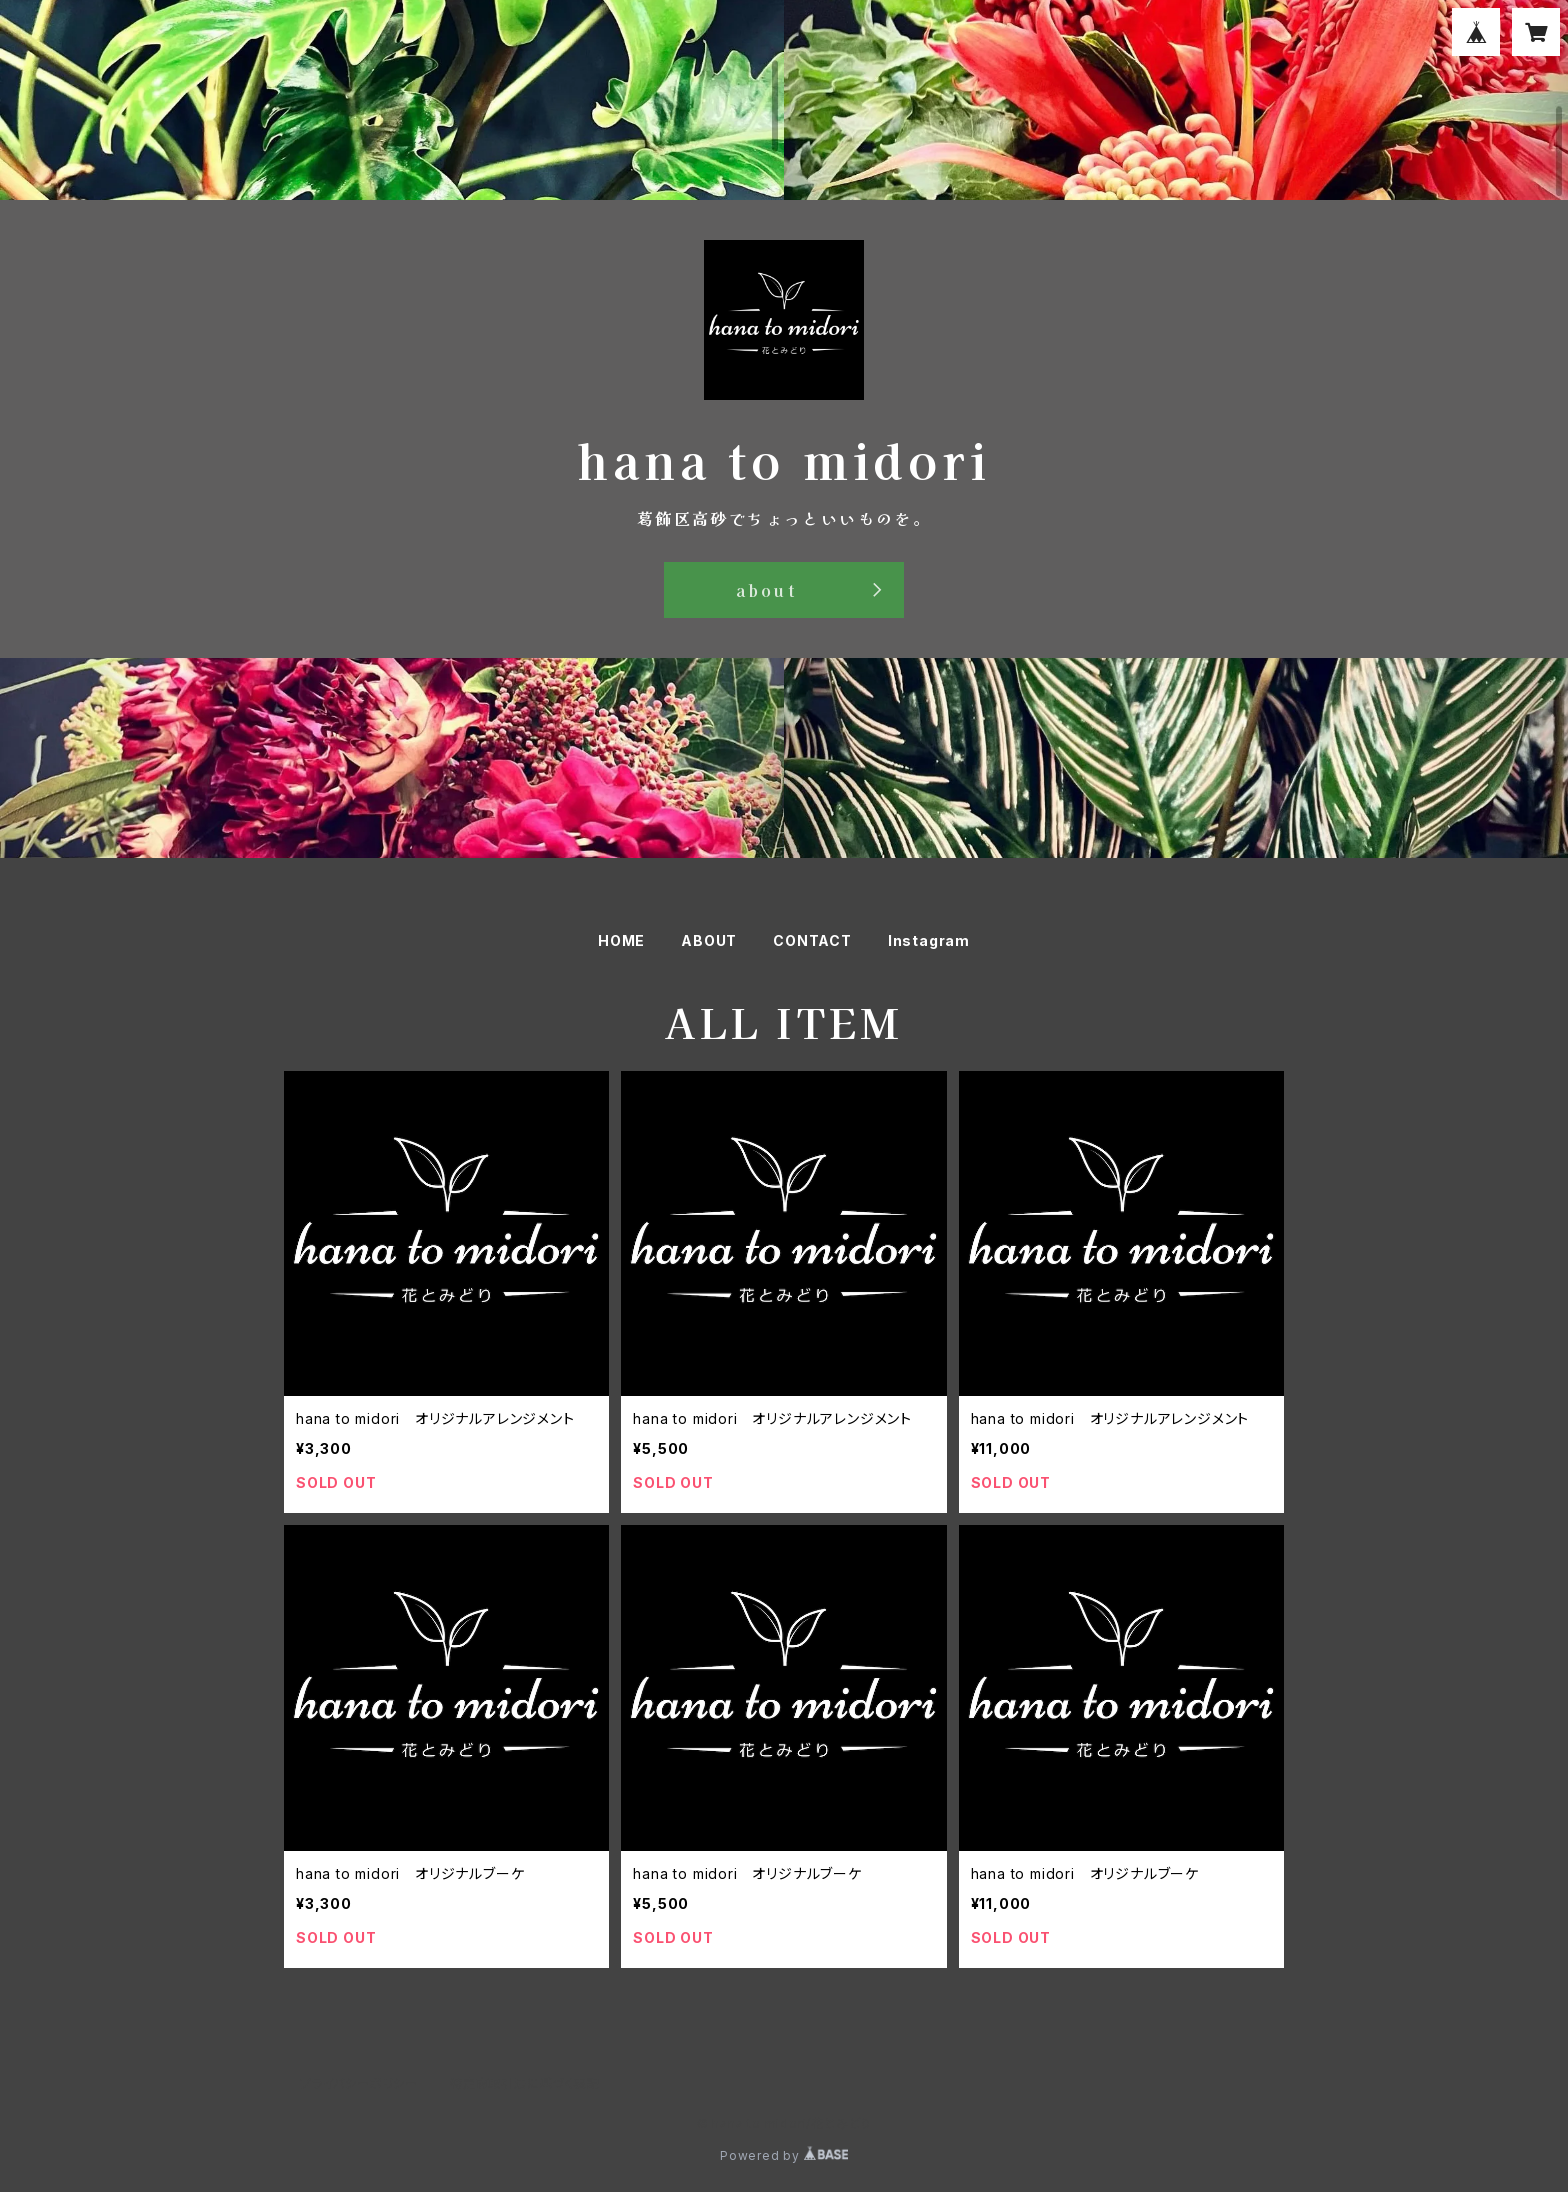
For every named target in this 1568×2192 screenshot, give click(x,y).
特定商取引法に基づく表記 (525, 2083)
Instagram (929, 940)
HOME (621, 940)
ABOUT (709, 940)
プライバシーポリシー (359, 2083)
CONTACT (812, 940)
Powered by (784, 2155)
